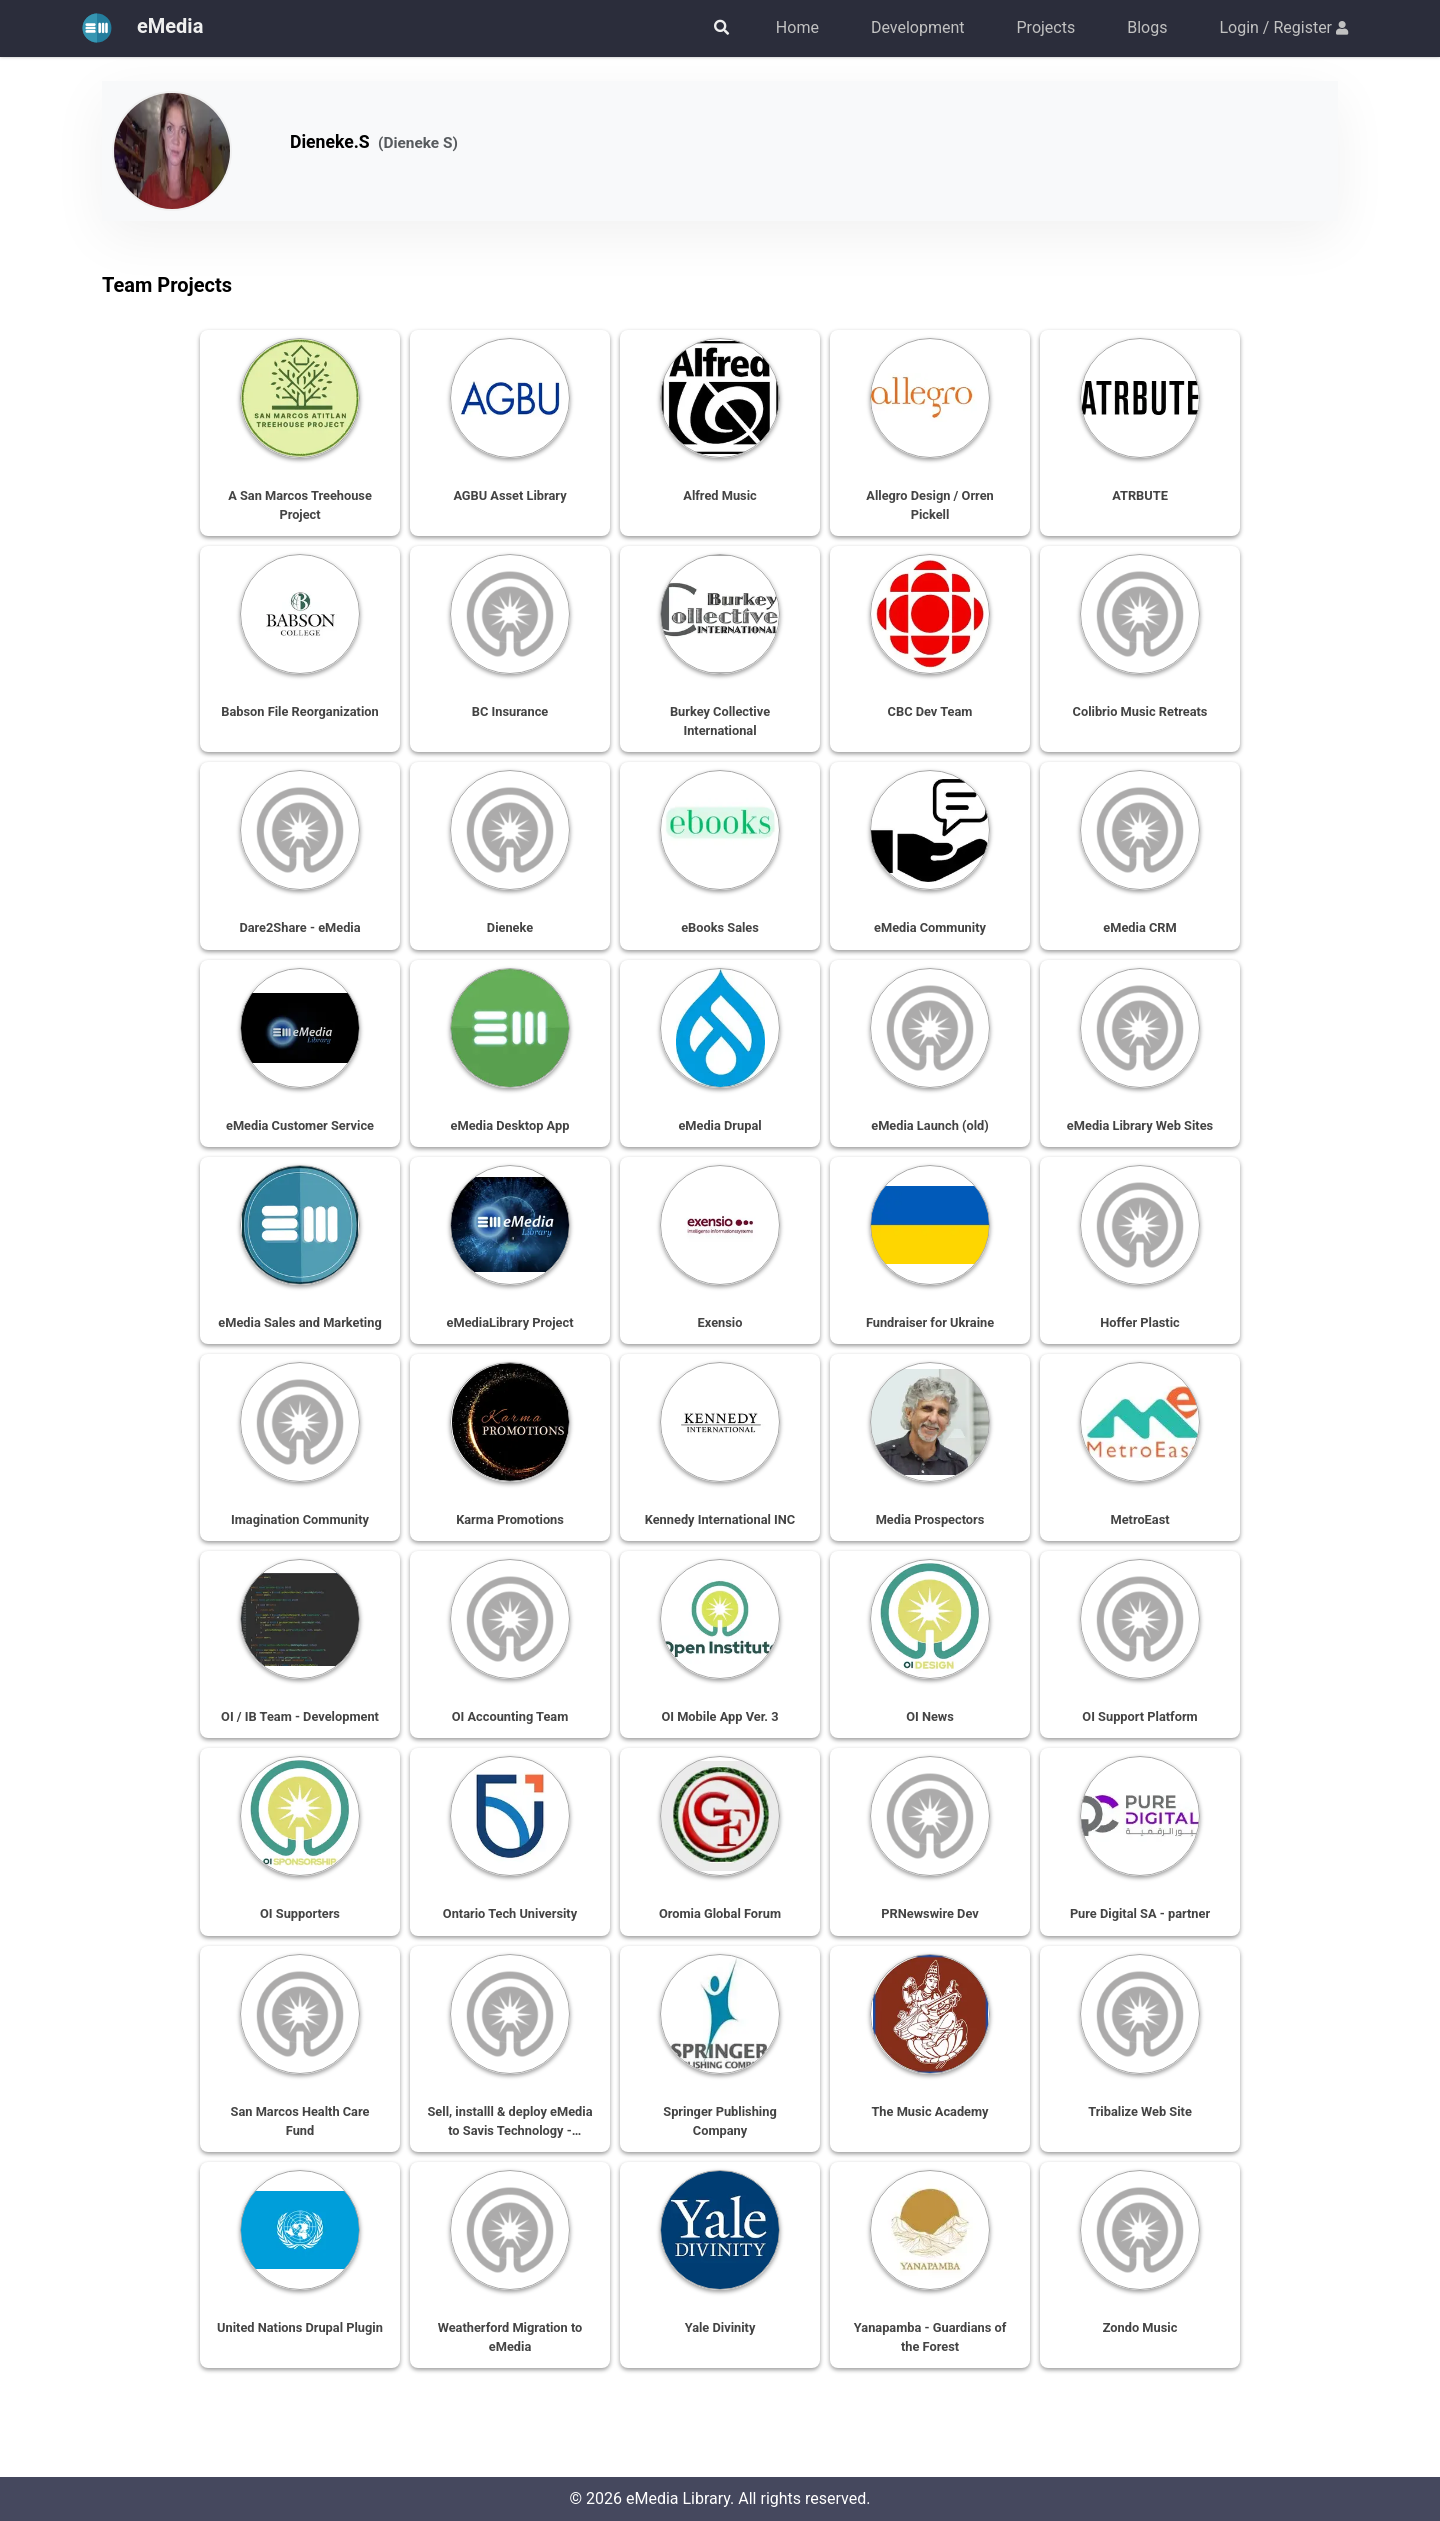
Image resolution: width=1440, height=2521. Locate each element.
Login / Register (1283, 28)
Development (918, 28)
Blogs (1147, 28)
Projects (1046, 28)
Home (797, 28)
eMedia (137, 28)
